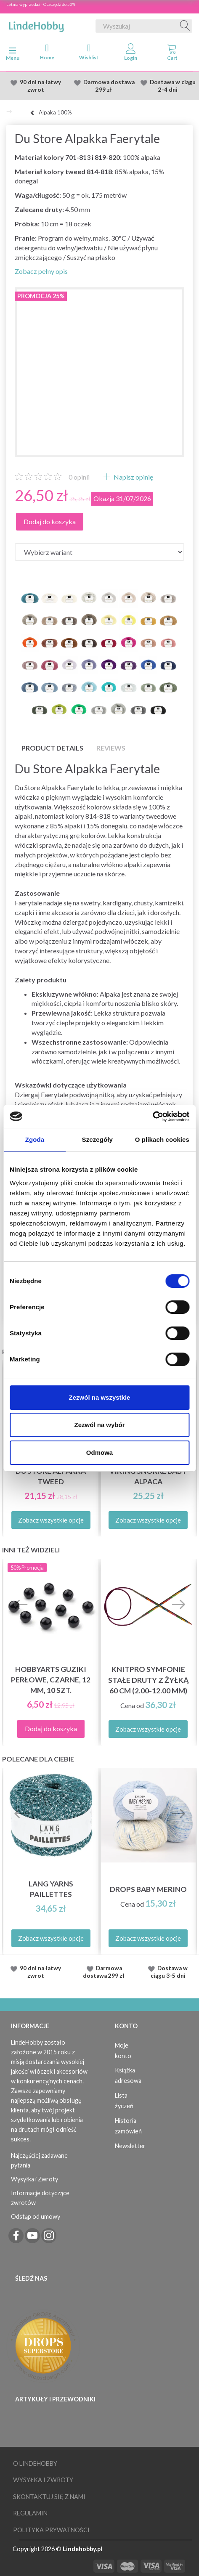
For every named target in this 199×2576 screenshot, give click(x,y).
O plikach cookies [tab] (162, 1139)
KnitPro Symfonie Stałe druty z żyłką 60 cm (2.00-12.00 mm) (148, 1680)
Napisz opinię (132, 477)
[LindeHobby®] (36, 24)
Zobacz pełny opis (41, 271)
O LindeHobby (35, 2463)
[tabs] (172, 54)
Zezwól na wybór (99, 1424)
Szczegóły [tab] (97, 1139)
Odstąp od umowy (35, 2216)
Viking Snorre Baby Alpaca (148, 1476)
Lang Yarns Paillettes (51, 1889)
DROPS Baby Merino (148, 1889)
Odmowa (99, 1452)
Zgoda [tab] (35, 1139)
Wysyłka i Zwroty (34, 2179)
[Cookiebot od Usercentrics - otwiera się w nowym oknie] (152, 1116)
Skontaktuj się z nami (49, 2496)
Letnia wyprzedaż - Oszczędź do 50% (40, 4)
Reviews (110, 748)
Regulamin (30, 2513)
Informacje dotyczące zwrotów (40, 2197)
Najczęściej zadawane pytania (39, 2160)
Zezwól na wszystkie (99, 1397)
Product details (52, 748)
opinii (79, 477)
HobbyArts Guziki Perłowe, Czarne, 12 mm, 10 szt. (50, 1680)
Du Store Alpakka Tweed (51, 1476)
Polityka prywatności (51, 2530)
